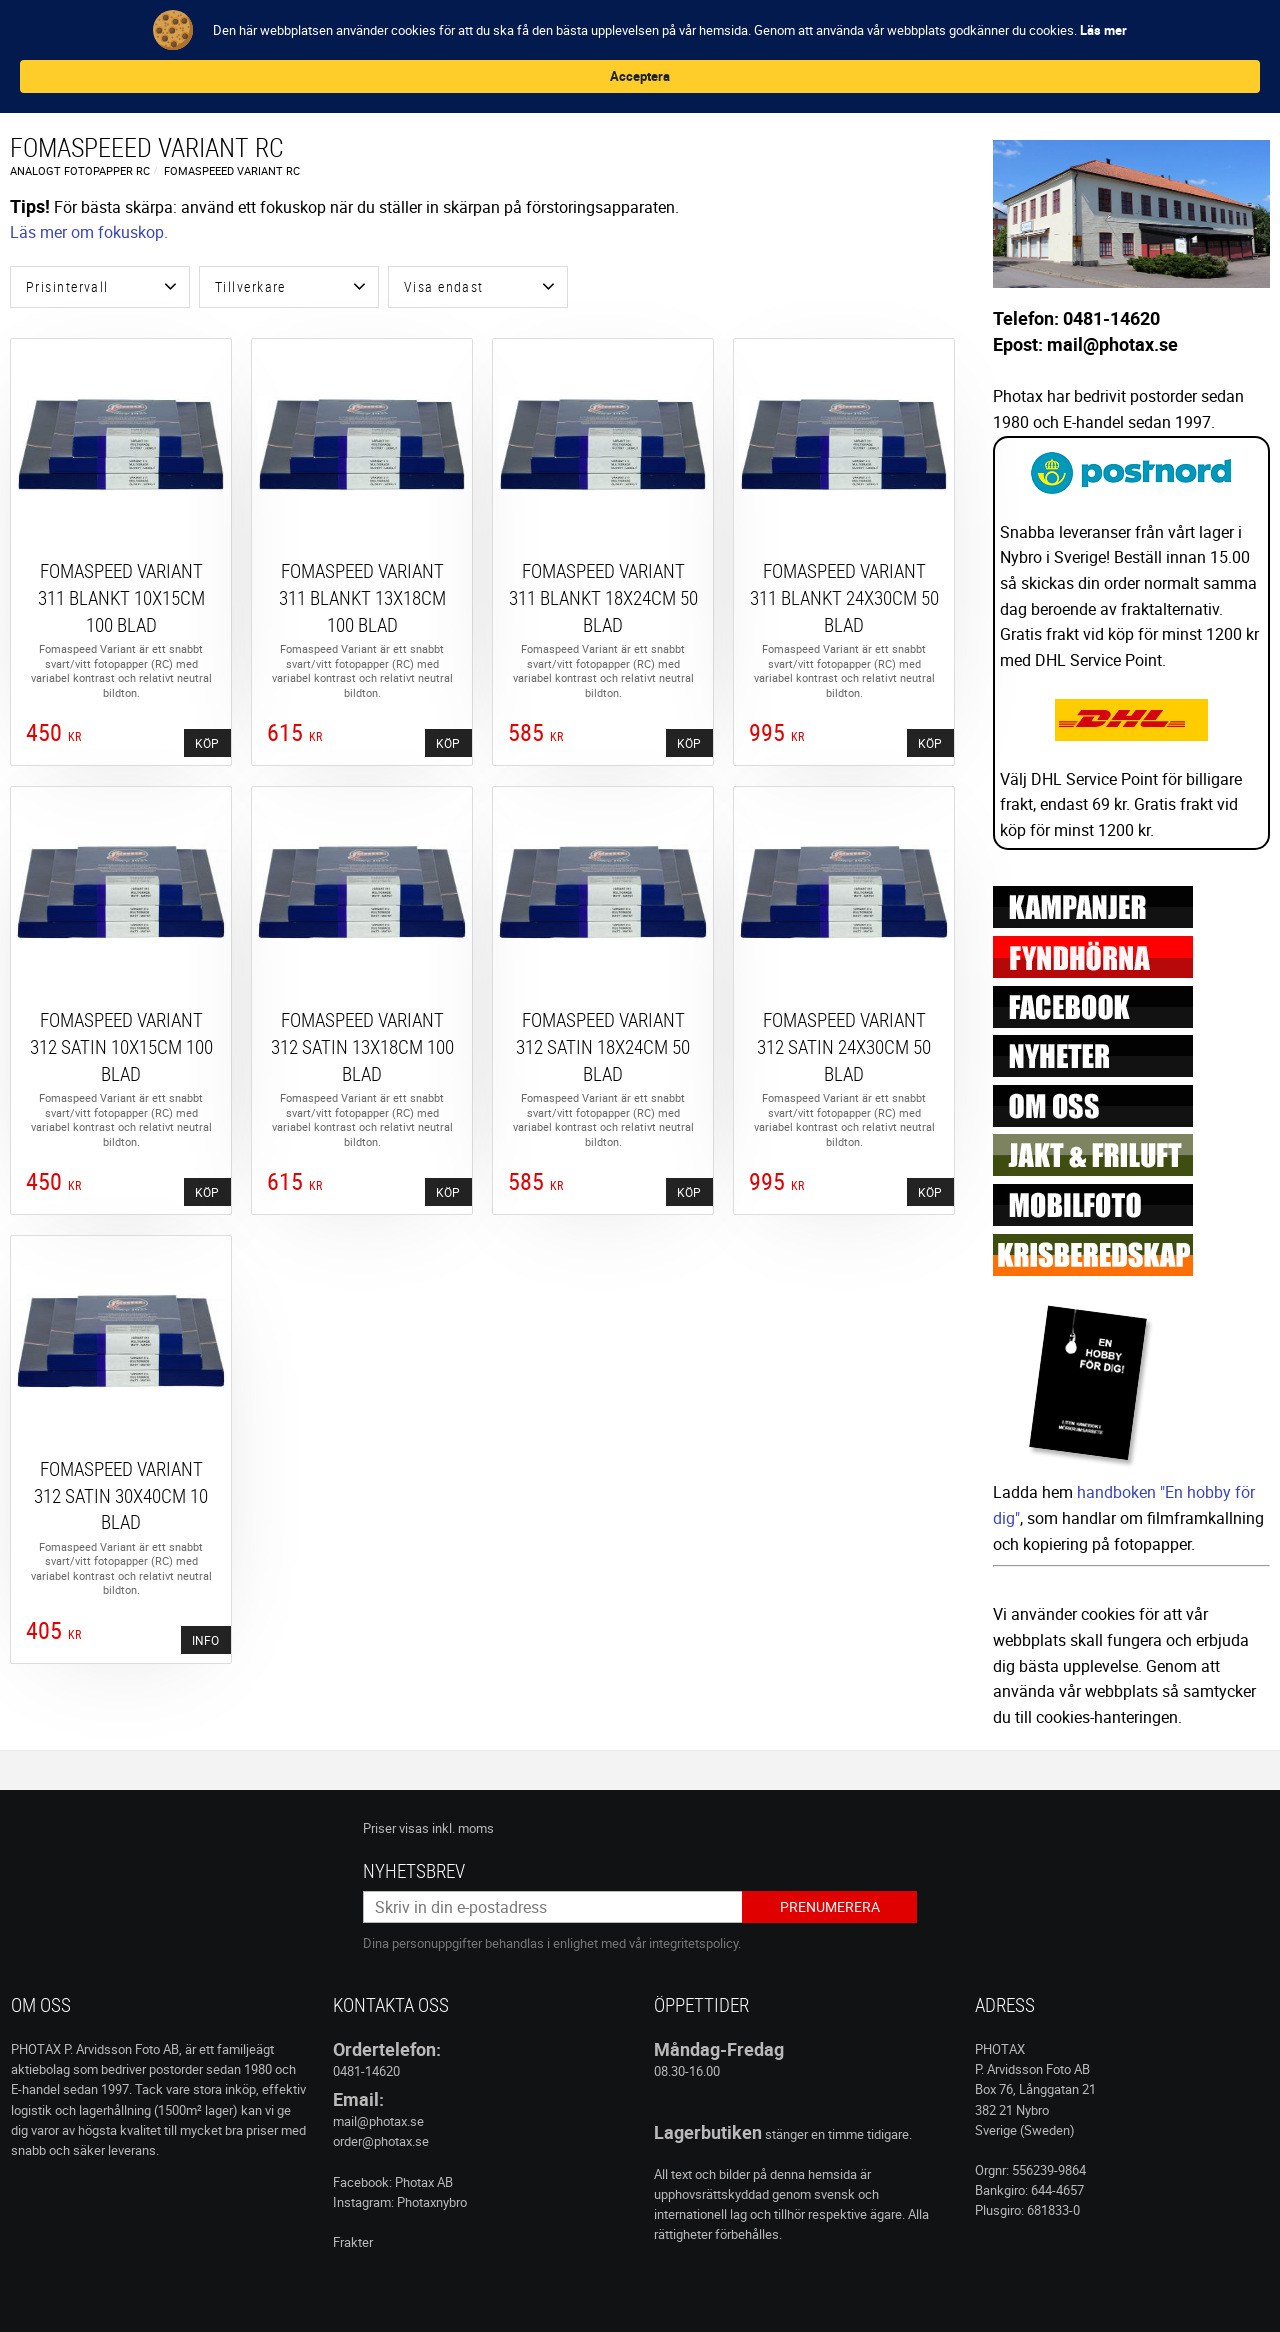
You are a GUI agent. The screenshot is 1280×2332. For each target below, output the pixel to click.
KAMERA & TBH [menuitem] (291, 81)
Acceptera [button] (1040, 38)
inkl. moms (463, 1828)
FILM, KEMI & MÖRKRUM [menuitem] (158, 81)
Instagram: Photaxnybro (400, 2202)
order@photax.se (381, 2141)
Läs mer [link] (466, 48)
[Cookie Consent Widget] (640, 38)
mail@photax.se (378, 2121)
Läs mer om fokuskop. (89, 232)
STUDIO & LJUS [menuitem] (509, 81)
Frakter (353, 2242)
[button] (100, 287)
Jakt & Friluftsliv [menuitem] (718, 81)
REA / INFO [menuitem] (607, 81)
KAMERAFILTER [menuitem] (400, 81)
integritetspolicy (693, 1943)
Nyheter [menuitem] (40, 81)
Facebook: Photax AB (393, 2182)
